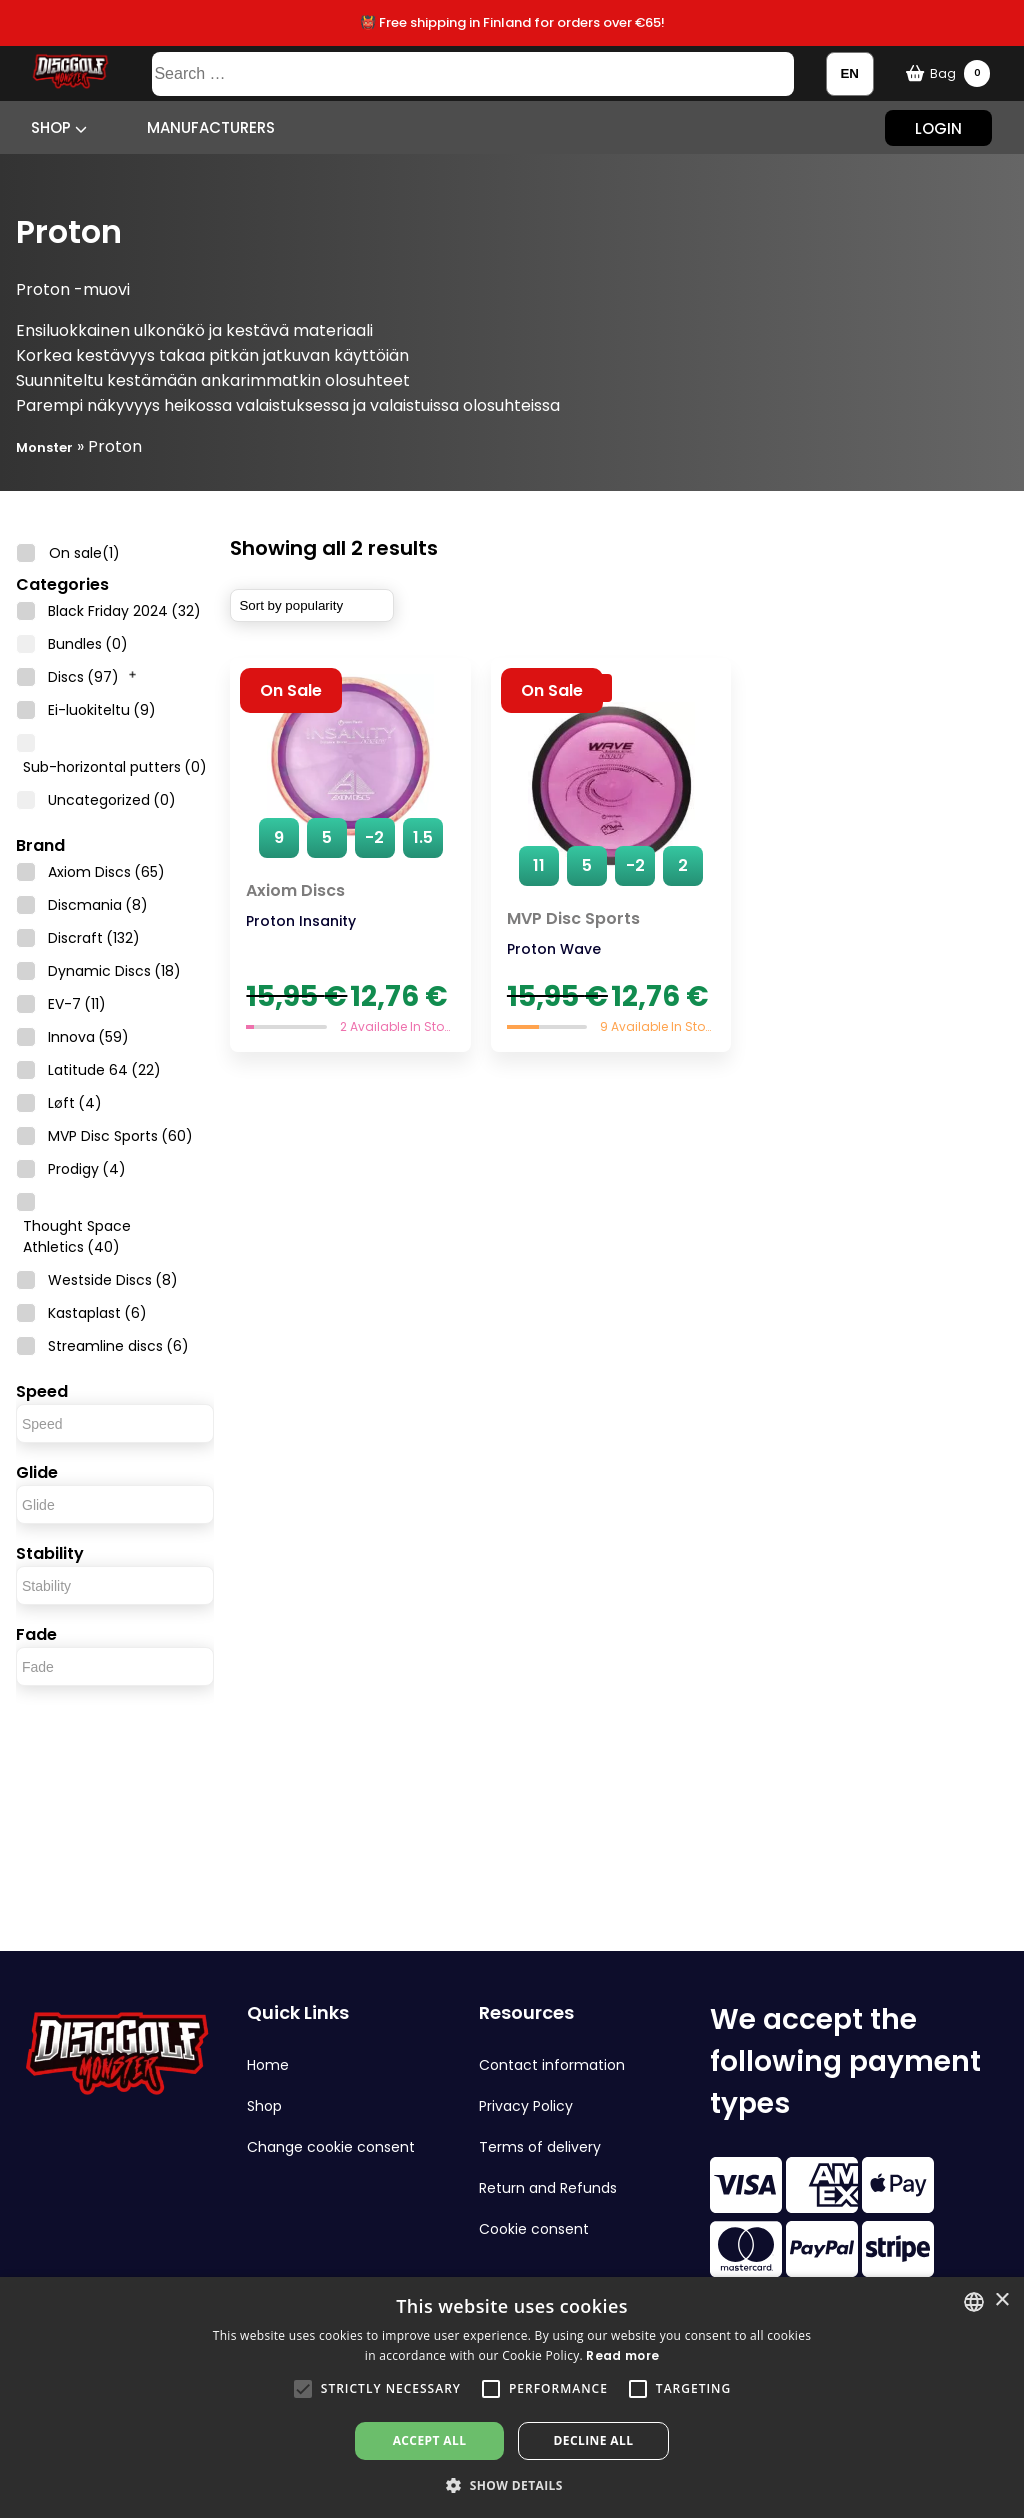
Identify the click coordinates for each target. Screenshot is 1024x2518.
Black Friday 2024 (124, 611)
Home (268, 2065)
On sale (84, 553)
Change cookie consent (331, 2147)
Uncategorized (112, 800)
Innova (88, 1037)
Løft (75, 1103)
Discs (83, 677)
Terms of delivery (540, 2147)
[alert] (512, 2397)
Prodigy (87, 1169)
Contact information (552, 2065)
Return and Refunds (548, 2188)
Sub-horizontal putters (115, 767)
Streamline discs (118, 1346)
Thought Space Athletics (77, 1236)
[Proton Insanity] (350, 855)
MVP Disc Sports (120, 1136)
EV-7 (77, 1004)
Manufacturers (211, 127)
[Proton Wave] (611, 855)
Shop (59, 127)
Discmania (98, 905)
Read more (622, 2355)
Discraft (94, 938)
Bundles (88, 644)
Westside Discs (113, 1280)
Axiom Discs (106, 872)
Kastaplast (97, 1313)
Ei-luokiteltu (102, 710)
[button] (303, 2389)
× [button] (1001, 2300)
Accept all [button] (430, 2440)
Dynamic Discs (114, 971)
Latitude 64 (104, 1070)
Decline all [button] (594, 2440)
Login (938, 127)
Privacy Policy (526, 2106)
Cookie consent (534, 2229)
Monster (44, 447)
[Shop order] (312, 605)
